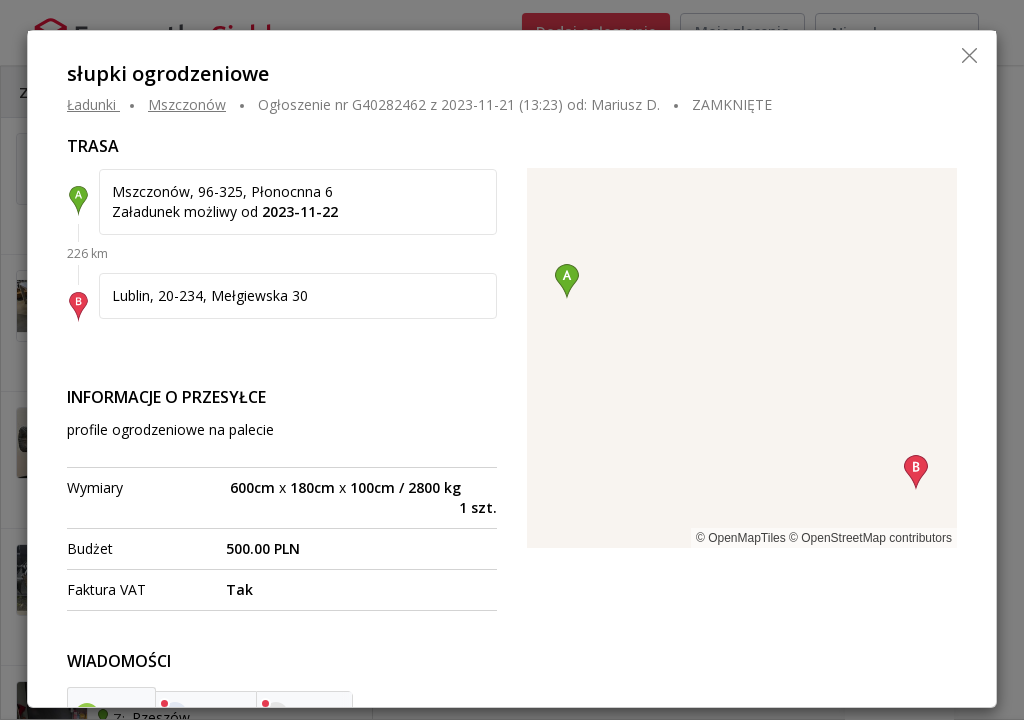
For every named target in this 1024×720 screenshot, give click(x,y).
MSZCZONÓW (187, 104)
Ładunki (91, 104)
